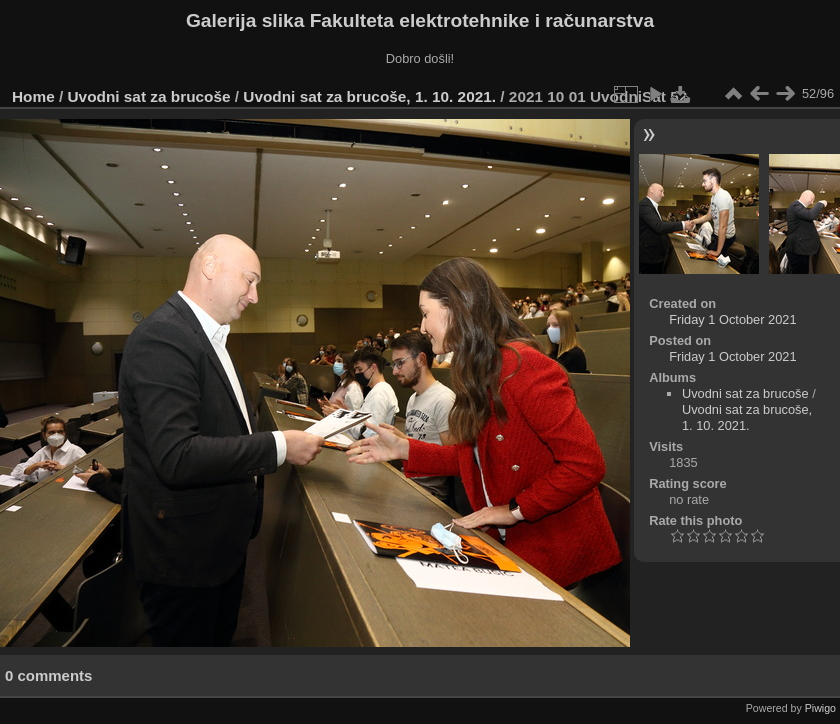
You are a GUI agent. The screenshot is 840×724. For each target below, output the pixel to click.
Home (33, 96)
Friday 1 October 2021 (732, 319)
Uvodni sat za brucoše (149, 96)
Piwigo (820, 708)
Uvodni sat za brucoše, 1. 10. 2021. (369, 96)
